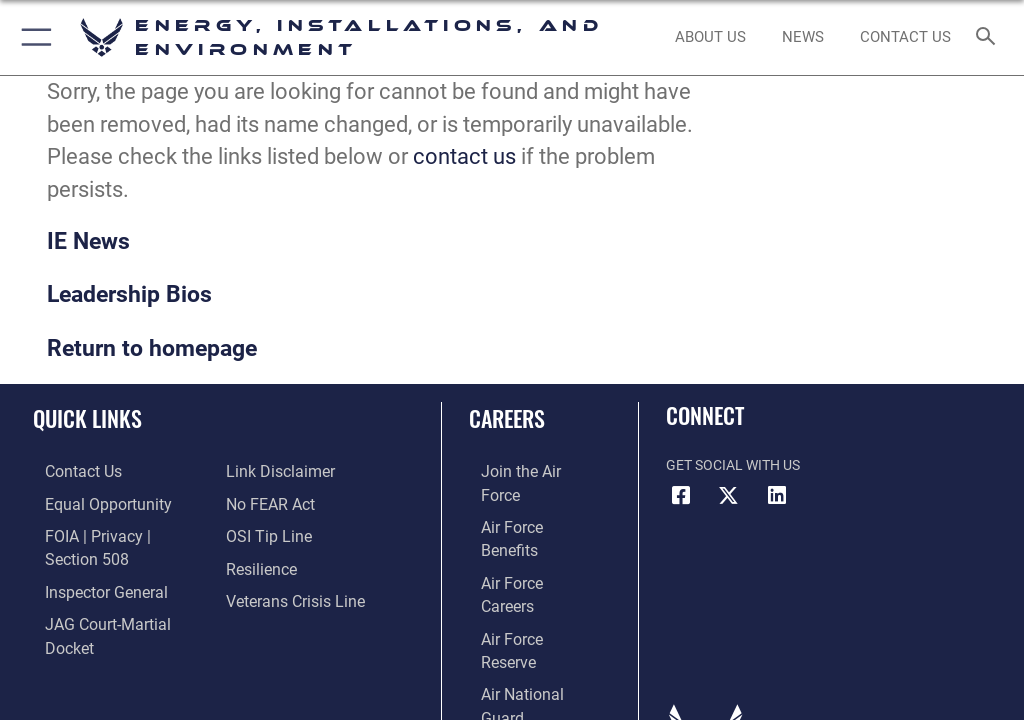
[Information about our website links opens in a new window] (272, 471)
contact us (464, 156)
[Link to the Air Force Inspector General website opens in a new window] (88, 563)
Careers (507, 418)
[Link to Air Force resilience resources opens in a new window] (256, 563)
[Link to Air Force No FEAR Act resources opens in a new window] (265, 502)
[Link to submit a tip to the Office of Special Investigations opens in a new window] (262, 533)
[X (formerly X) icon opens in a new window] (729, 496)
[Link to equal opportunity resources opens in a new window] (89, 502)
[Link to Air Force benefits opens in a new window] (523, 502)
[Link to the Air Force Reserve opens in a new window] (522, 563)
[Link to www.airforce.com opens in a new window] (523, 471)
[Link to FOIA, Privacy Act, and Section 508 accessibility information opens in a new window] (117, 533)
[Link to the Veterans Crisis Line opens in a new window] (287, 594)
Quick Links (87, 418)
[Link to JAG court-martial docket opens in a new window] (112, 594)
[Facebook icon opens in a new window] (681, 496)
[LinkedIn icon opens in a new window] (777, 496)
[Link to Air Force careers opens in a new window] (522, 533)
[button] (32, 37)
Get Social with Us (733, 465)
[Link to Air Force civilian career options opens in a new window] (514, 625)
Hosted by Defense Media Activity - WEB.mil (512, 671)
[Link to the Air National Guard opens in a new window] (526, 594)
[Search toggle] (989, 37)
